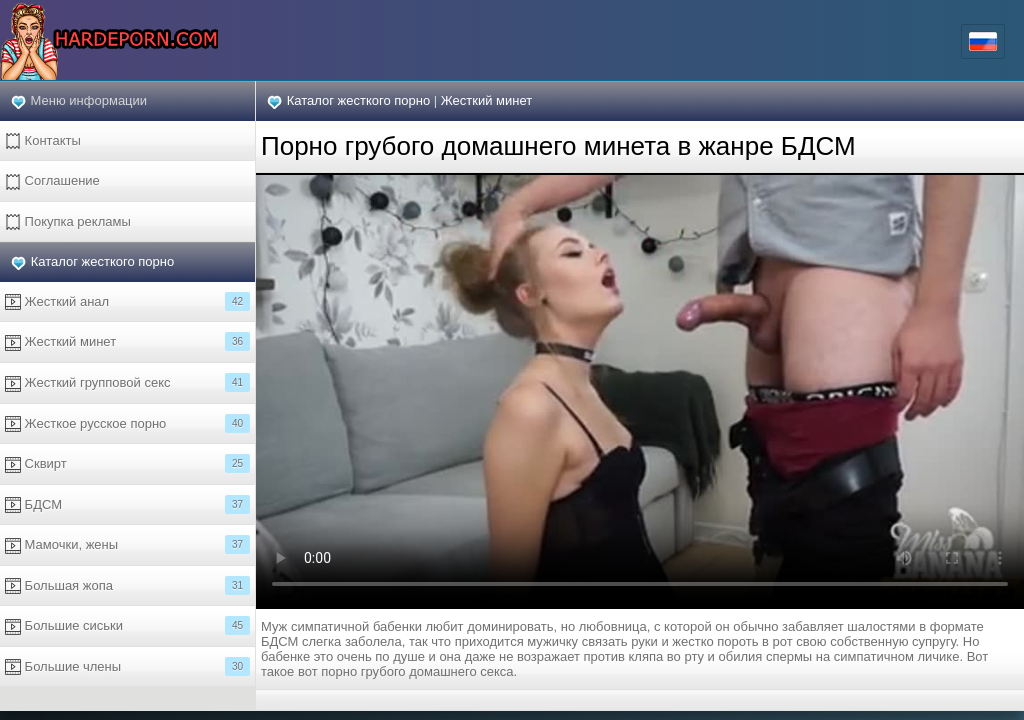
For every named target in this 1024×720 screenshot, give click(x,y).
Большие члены (127, 666)
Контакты (43, 141)
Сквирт (127, 463)
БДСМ (127, 504)
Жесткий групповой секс (127, 382)
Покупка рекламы (68, 222)
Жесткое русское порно (127, 423)
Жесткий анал (127, 301)
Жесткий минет (127, 341)
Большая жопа (127, 585)
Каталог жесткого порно (103, 261)
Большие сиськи (127, 625)
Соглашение (52, 181)
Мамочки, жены (127, 544)
